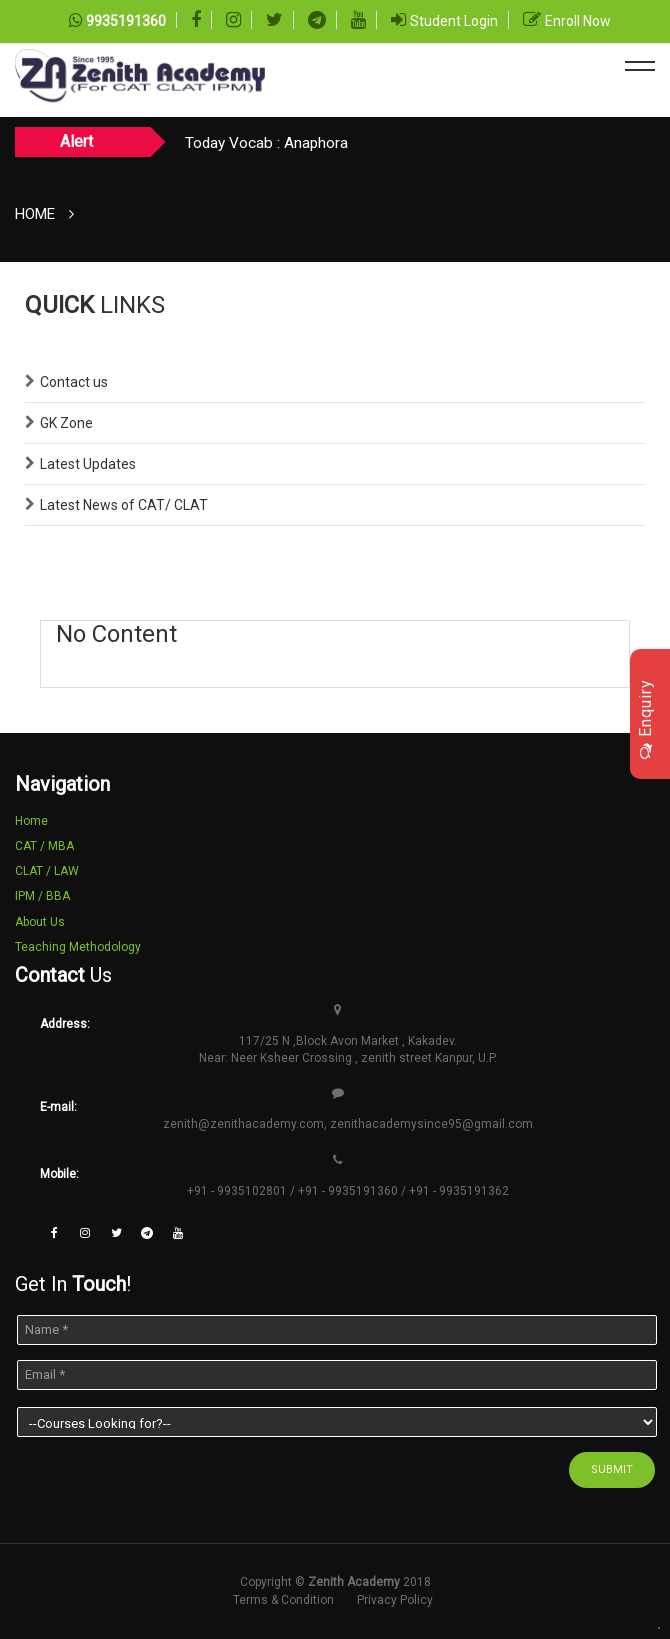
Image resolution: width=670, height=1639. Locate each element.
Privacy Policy (395, 1600)
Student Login (454, 21)
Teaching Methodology (78, 947)
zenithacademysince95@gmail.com (431, 1124)
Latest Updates (88, 464)
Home (35, 214)
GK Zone (66, 423)
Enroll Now (578, 21)
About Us (40, 922)
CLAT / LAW (47, 871)
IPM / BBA (42, 896)
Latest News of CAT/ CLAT (124, 505)
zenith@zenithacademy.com (243, 1124)
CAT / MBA (44, 846)
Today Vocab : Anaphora (266, 143)
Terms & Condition (283, 1600)
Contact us (74, 382)
